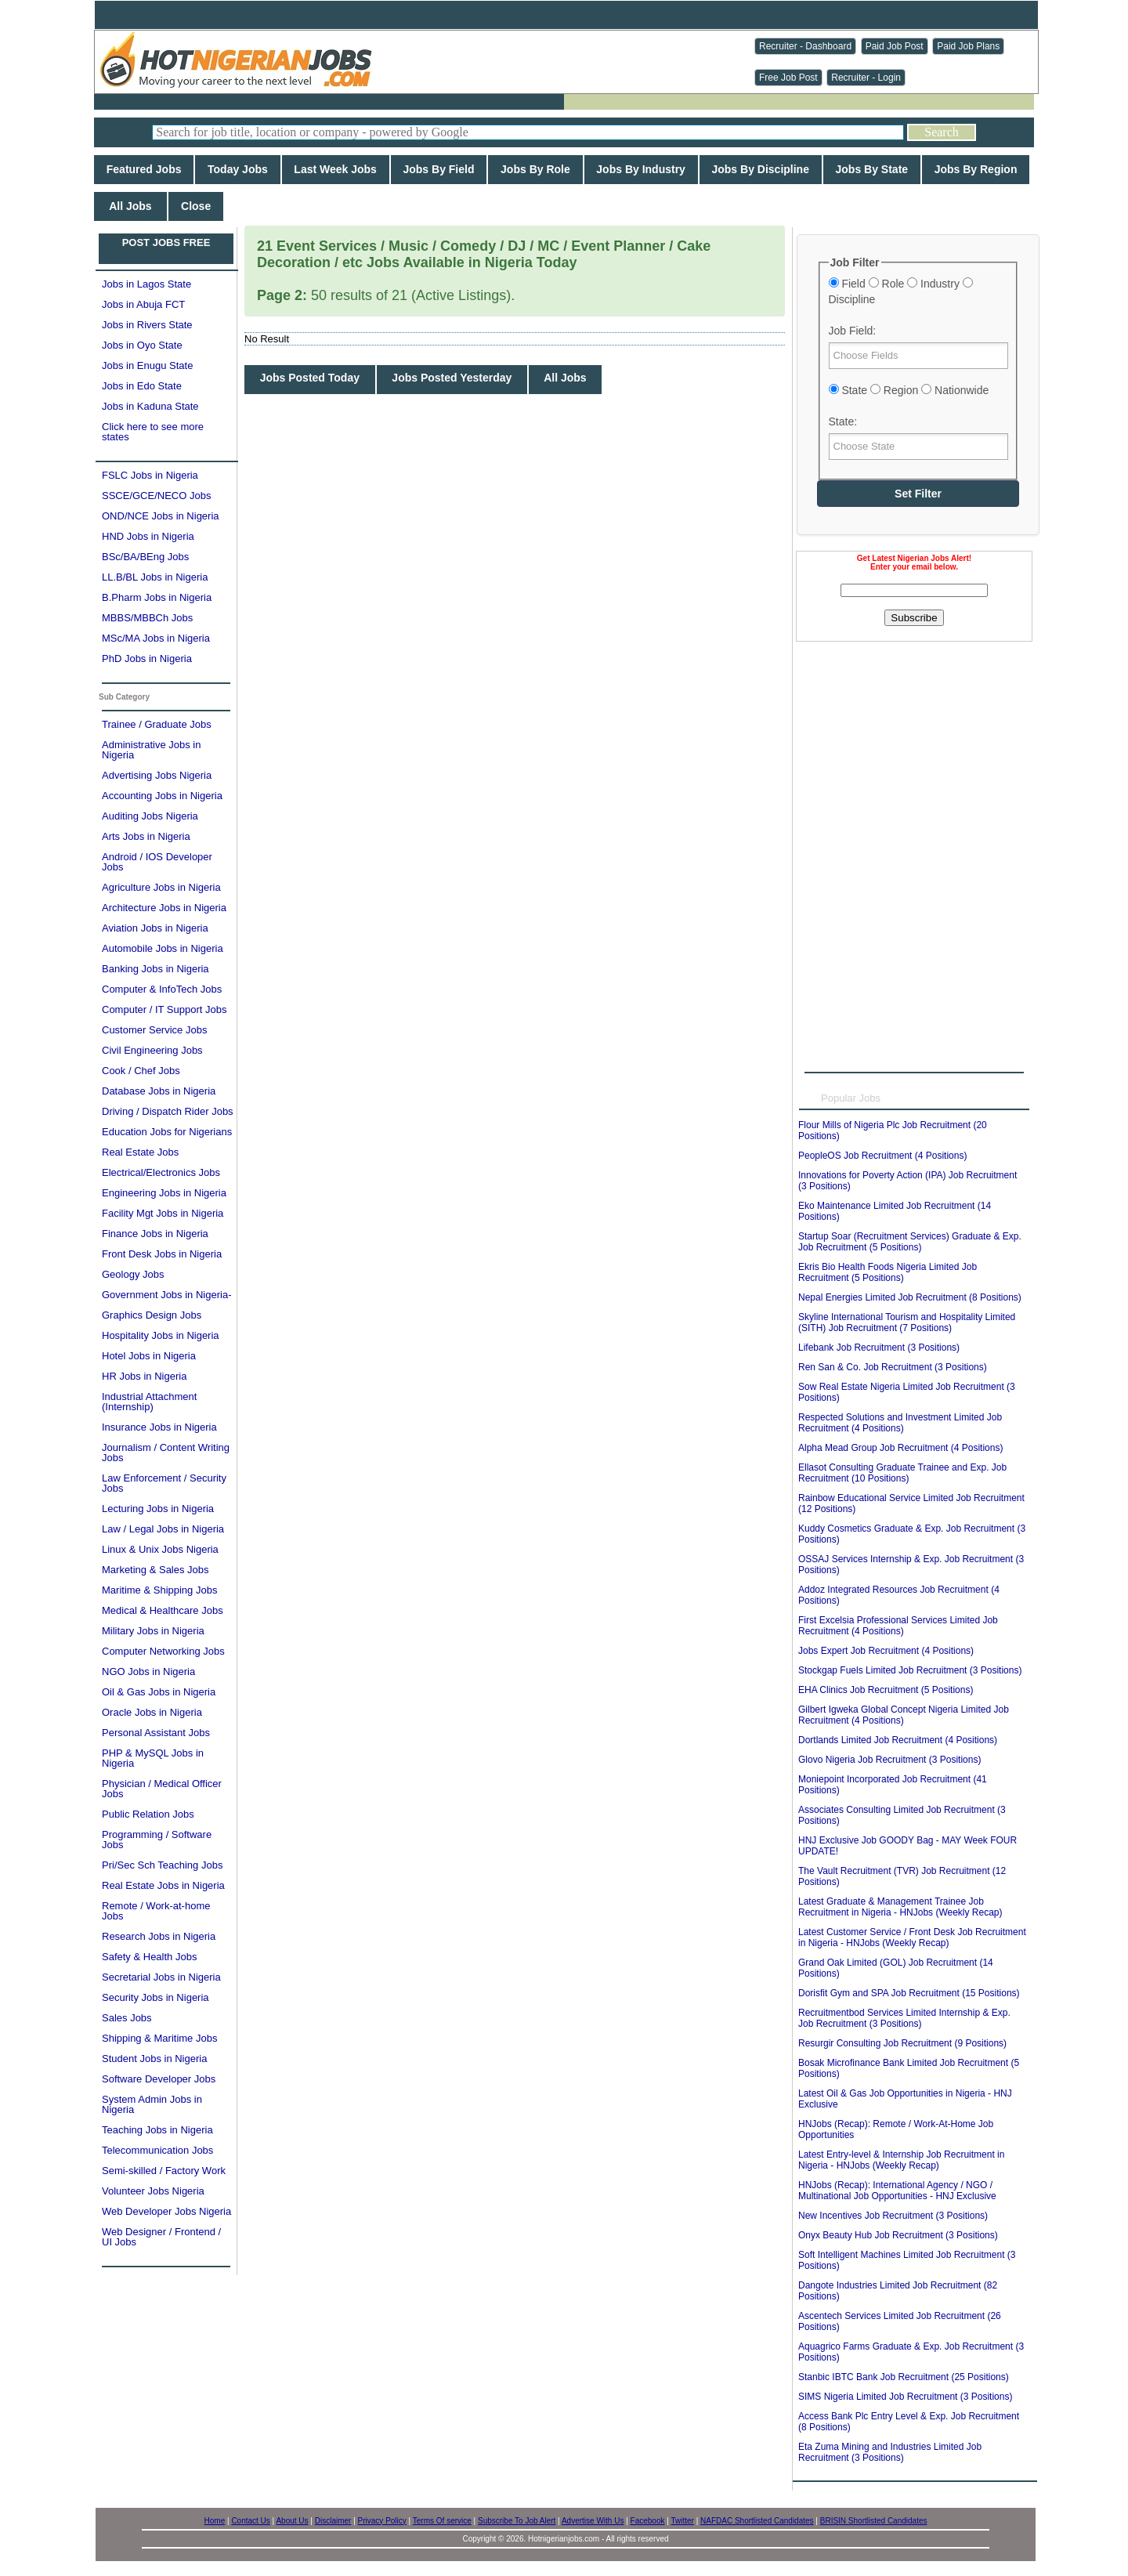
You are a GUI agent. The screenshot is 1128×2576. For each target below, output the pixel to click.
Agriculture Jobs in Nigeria (161, 887)
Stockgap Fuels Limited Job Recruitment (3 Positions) (909, 1670)
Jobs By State (872, 169)
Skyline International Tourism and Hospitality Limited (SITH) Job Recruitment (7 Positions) (906, 1322)
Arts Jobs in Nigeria (146, 836)
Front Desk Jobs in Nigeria (162, 1254)
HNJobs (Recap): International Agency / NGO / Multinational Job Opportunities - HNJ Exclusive (897, 2191)
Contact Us (250, 2520)
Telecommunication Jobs (157, 2150)
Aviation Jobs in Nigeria (155, 928)
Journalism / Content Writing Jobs (166, 1452)
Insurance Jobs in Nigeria (159, 1427)
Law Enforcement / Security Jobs (164, 1483)
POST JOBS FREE (166, 242)
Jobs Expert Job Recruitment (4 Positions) (886, 1650)
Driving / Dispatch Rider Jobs (167, 1111)
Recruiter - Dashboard (805, 46)
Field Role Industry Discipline (901, 291)
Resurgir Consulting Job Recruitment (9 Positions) (902, 2043)
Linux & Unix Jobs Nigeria (160, 1549)
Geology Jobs (133, 1274)
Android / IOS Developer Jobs (157, 862)
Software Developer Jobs (158, 2079)
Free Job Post (788, 77)
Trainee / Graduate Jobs (157, 724)
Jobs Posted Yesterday (452, 377)
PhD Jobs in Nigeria (147, 658)
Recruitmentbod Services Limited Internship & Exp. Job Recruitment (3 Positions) (904, 2018)
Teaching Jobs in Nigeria (157, 2130)
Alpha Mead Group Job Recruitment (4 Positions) (900, 1447)
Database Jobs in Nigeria (158, 1091)
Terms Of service (442, 2520)
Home (215, 2520)
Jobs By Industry (641, 169)
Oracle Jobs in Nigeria (152, 1712)
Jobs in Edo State (142, 386)
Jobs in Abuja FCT (143, 304)
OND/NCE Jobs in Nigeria (160, 516)
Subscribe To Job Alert (516, 2520)
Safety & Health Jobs (149, 1957)
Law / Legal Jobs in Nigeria (163, 1529)
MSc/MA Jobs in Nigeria (156, 638)
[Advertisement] (914, 740)
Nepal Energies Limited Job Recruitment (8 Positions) (909, 1297)
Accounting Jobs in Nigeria (162, 795)
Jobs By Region (975, 169)
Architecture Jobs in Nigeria (164, 908)
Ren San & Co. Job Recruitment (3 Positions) (892, 1367)
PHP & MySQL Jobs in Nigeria (153, 1758)
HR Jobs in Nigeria (144, 1376)
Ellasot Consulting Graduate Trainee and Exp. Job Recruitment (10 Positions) (902, 1473)
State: (843, 421)
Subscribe (914, 618)
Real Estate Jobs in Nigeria (163, 1885)
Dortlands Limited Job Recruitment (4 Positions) (897, 1740)
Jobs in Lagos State (146, 284)
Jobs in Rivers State (147, 325)
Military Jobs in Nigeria (153, 1631)
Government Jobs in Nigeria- (166, 1295)
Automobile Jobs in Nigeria (162, 948)
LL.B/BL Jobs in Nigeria (155, 577)
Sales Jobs (127, 2018)
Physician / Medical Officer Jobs (162, 1789)
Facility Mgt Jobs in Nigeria (162, 1213)
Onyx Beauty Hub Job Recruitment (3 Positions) (898, 2235)
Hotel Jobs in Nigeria (149, 1356)
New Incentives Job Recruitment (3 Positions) (893, 2215)
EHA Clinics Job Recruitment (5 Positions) (885, 1689)
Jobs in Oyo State (142, 345)
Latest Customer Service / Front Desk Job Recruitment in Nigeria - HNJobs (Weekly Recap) (912, 1937)
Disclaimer (333, 2520)
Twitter (682, 2520)
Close (196, 206)
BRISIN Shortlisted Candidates (873, 2520)
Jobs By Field (439, 169)
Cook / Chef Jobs (141, 1070)
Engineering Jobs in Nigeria (164, 1193)
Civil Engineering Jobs (152, 1050)
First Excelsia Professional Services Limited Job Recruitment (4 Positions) (898, 1626)
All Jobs (130, 206)
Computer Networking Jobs (163, 1651)
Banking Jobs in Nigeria (155, 969)
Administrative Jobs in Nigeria (151, 750)
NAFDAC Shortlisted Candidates (757, 2520)
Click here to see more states (153, 432)
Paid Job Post (895, 46)
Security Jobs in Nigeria (155, 1997)
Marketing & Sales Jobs (155, 1570)
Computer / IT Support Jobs (164, 1009)
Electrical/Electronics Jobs (161, 1172)
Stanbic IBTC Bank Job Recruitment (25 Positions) (903, 2377)
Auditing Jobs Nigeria (150, 816)
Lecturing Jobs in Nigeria (158, 1508)
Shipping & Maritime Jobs (159, 2038)
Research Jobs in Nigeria (158, 1936)
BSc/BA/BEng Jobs (145, 557)
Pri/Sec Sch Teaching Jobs (162, 1865)
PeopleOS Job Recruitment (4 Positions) (882, 1155)
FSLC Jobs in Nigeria (150, 475)
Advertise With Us (593, 2520)
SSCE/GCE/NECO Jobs (156, 495)
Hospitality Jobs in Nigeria (160, 1335)
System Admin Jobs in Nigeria (152, 2104)
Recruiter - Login (866, 77)
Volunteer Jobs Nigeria (153, 2191)
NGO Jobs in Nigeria (148, 1671)
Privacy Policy (382, 2520)
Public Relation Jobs (148, 1814)
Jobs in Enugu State (147, 365)
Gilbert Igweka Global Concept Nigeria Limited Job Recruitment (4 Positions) (903, 1715)
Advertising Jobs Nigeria (157, 775)
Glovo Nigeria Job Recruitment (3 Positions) (889, 1759)
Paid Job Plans (968, 46)
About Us (292, 2520)
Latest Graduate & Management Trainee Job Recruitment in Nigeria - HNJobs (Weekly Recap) (900, 1907)
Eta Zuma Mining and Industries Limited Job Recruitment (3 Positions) (890, 2452)
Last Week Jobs (335, 169)
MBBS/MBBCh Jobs (147, 618)
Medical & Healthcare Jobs (162, 1610)
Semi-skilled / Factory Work (164, 2170)
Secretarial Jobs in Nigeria (161, 1977)
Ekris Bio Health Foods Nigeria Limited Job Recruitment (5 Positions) (887, 1272)
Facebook (648, 2520)
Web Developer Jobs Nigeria (166, 2211)
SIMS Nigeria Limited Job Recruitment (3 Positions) (905, 2396)
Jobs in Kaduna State (150, 406)
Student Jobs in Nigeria (154, 2058)
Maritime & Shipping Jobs (159, 1590)
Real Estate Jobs (140, 1152)
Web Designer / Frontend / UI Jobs (161, 2237)
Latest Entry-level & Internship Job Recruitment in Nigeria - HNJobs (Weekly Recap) (901, 2160)
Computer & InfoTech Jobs (162, 989)
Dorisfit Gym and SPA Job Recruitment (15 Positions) (909, 1993)
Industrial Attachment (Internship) (149, 1402)
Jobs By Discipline (760, 169)
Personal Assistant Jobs (156, 1732)
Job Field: (853, 330)
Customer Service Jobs (154, 1030)
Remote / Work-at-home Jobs (156, 1911)
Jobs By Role (535, 169)
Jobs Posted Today (310, 377)
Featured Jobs (143, 169)
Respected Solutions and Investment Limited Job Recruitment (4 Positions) (900, 1423)
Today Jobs (237, 169)
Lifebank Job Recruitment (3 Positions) (879, 1347)
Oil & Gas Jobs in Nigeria (158, 1692)
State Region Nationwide (909, 390)
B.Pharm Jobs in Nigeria (157, 597)
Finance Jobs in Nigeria (155, 1233)
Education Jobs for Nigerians (167, 1132)
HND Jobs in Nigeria (148, 536)
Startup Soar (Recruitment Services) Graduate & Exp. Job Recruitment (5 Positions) (909, 1242)
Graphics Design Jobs (151, 1315)
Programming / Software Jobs (157, 1840)
